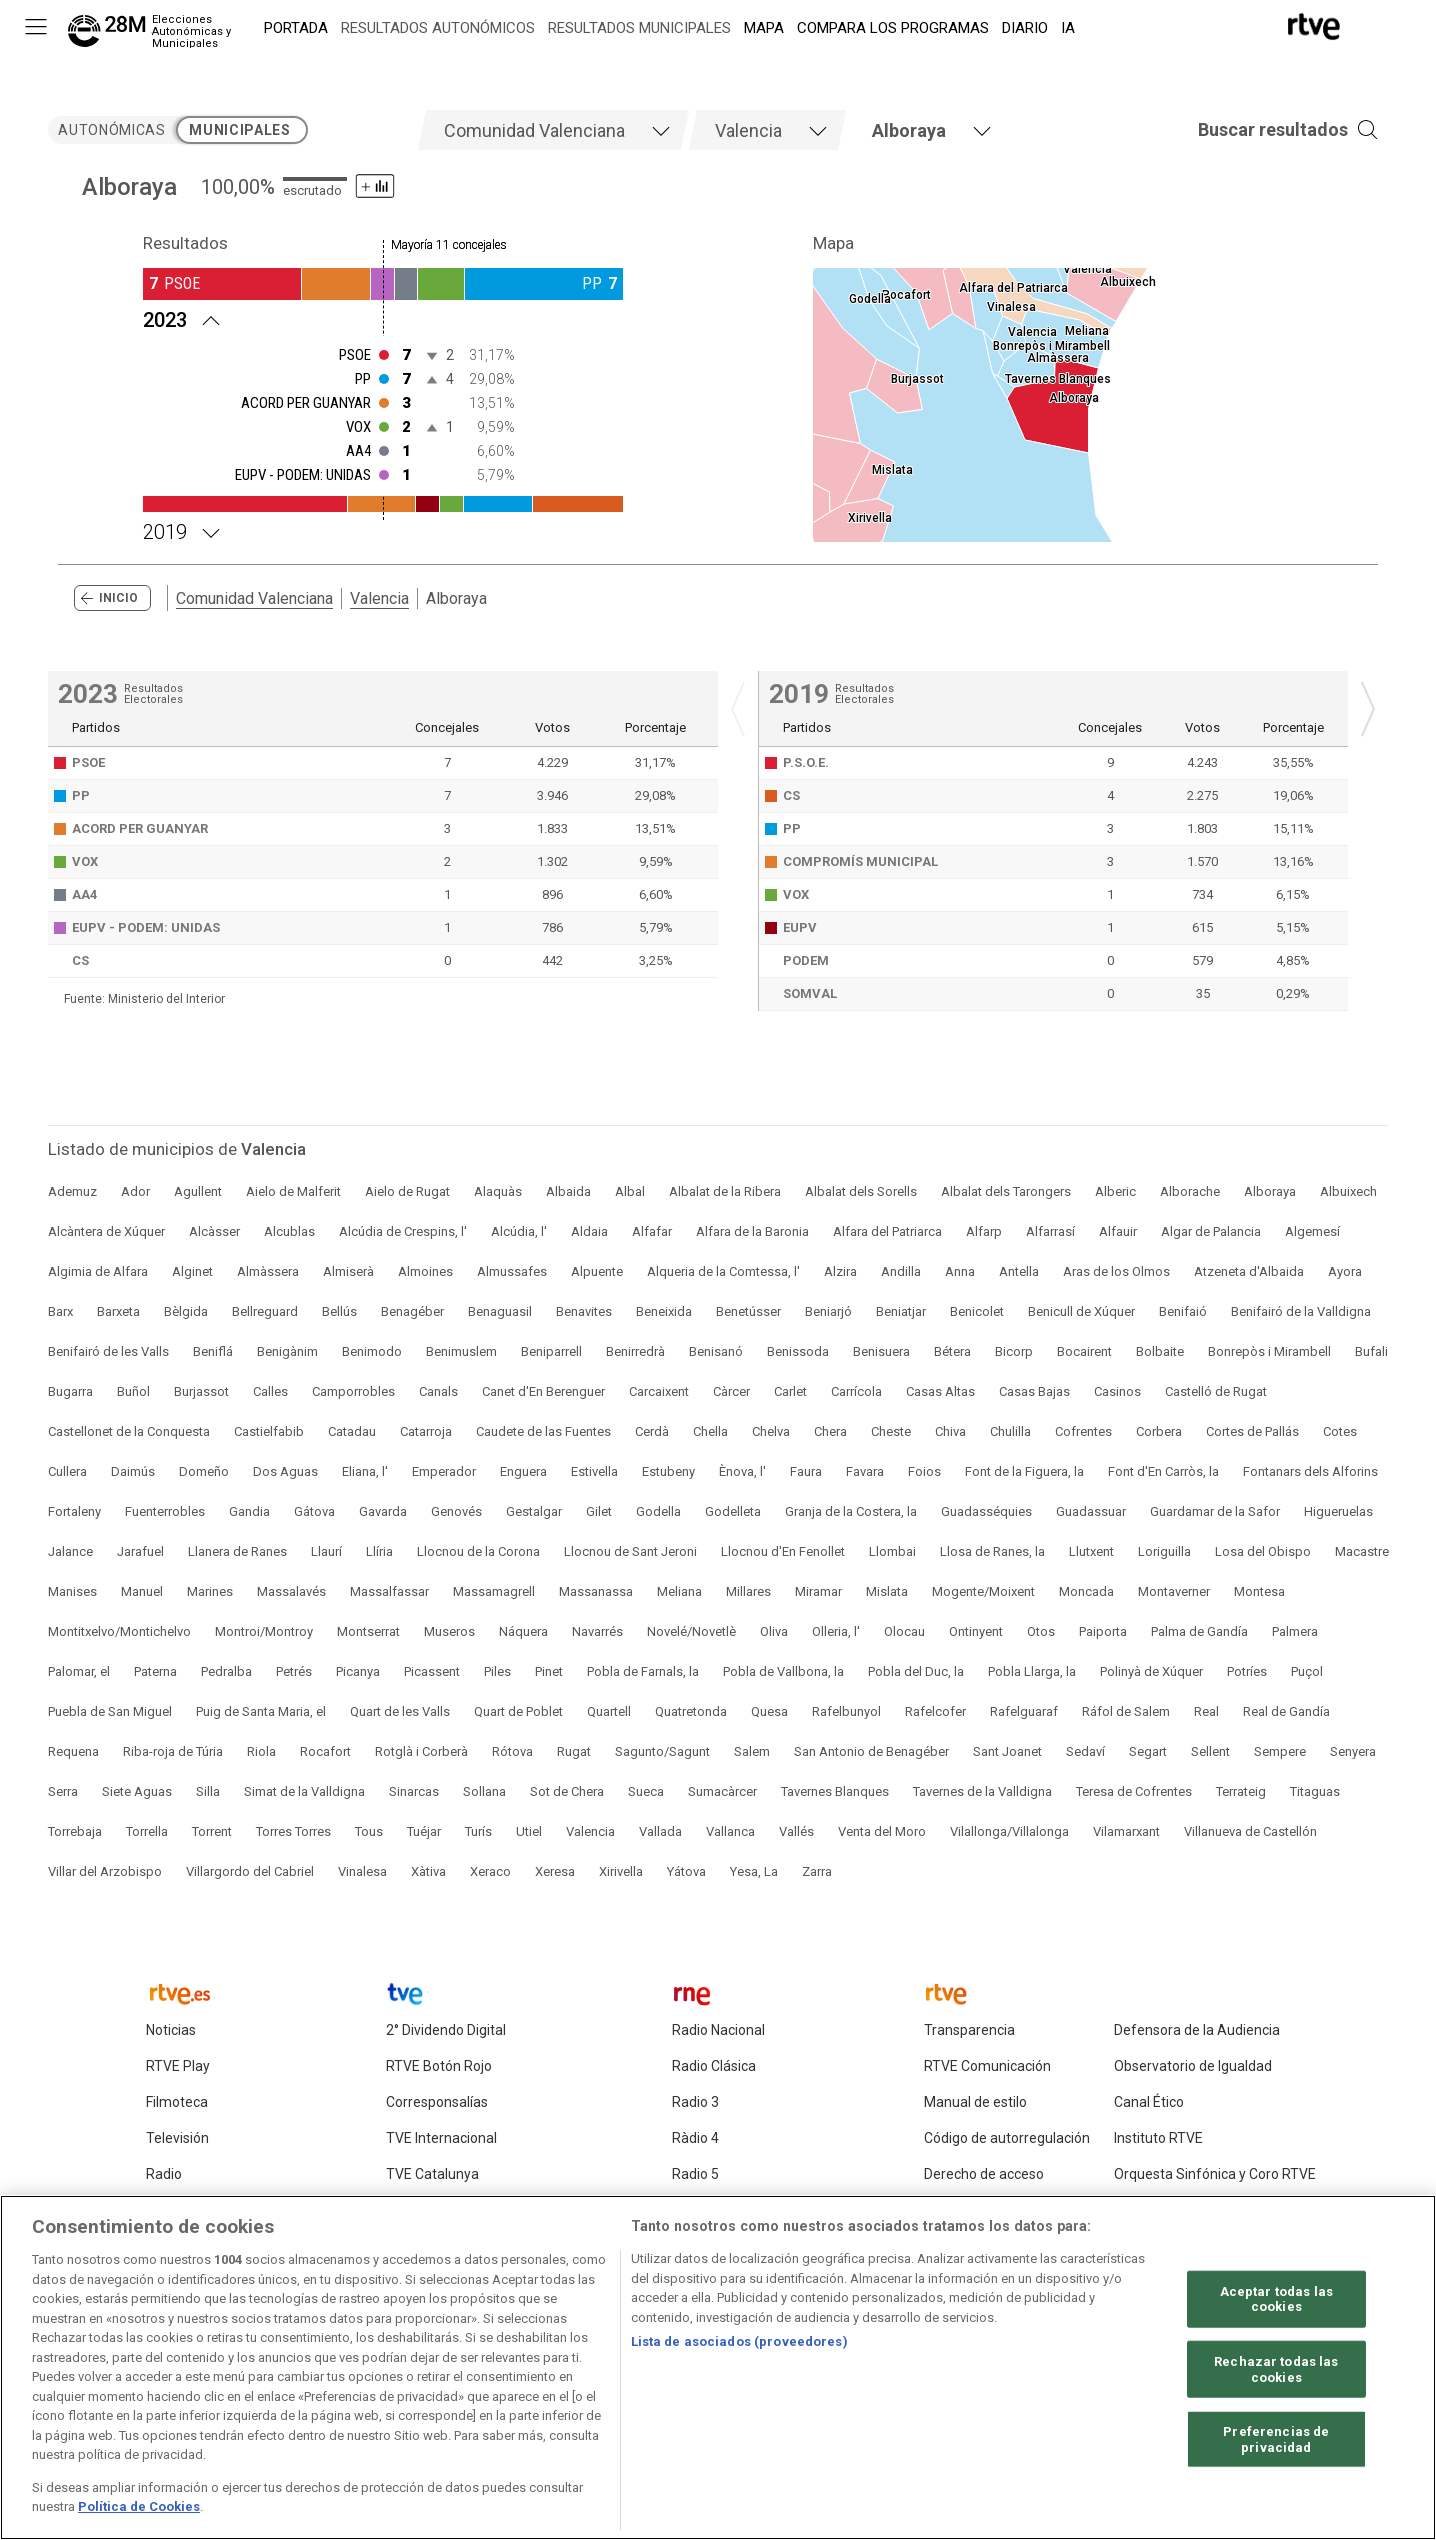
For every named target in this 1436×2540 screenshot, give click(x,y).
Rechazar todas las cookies (1276, 2374)
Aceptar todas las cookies (1276, 2304)
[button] (1258, 130)
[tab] (553, 130)
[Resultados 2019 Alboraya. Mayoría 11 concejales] (383, 530)
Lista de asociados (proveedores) (739, 2347)
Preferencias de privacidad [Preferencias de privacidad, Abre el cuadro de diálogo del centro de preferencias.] (1276, 2444)
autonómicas (111, 130)
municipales (239, 130)
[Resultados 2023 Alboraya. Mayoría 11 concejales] (383, 318)
